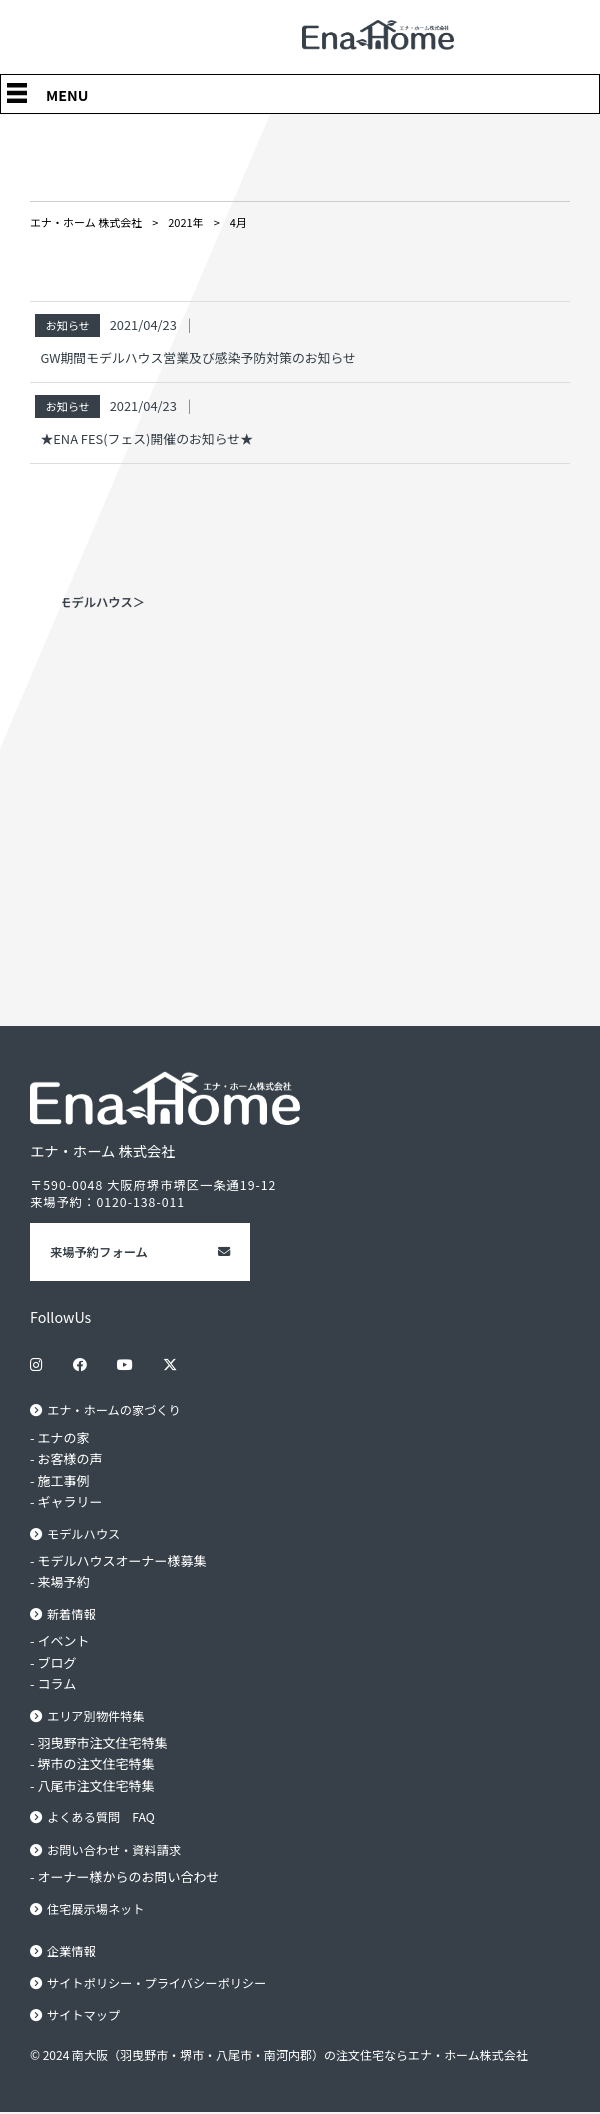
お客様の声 (70, 1458)
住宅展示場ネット (96, 1909)
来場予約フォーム (99, 1252)
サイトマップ (84, 2017)
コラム (57, 1684)
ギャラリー (70, 1501)
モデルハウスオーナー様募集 (122, 1560)
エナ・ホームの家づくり (114, 1410)
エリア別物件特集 (96, 1716)
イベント (64, 1641)
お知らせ (67, 325)
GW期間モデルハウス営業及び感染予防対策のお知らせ (198, 357)
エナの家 (64, 1437)
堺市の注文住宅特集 (96, 1764)
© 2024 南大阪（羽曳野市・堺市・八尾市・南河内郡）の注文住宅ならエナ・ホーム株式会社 (279, 2055)
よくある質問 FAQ (101, 1818)
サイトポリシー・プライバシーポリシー (157, 1984)
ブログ (57, 1662)
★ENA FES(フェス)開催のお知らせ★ (146, 438)
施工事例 (64, 1480)
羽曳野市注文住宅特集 (103, 1742)
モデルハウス (84, 1534)
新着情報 (71, 1614)
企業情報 (71, 1952)
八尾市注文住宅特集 (96, 1785)
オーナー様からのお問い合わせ (129, 1877)
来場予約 (64, 1582)
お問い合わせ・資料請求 (114, 1850)
